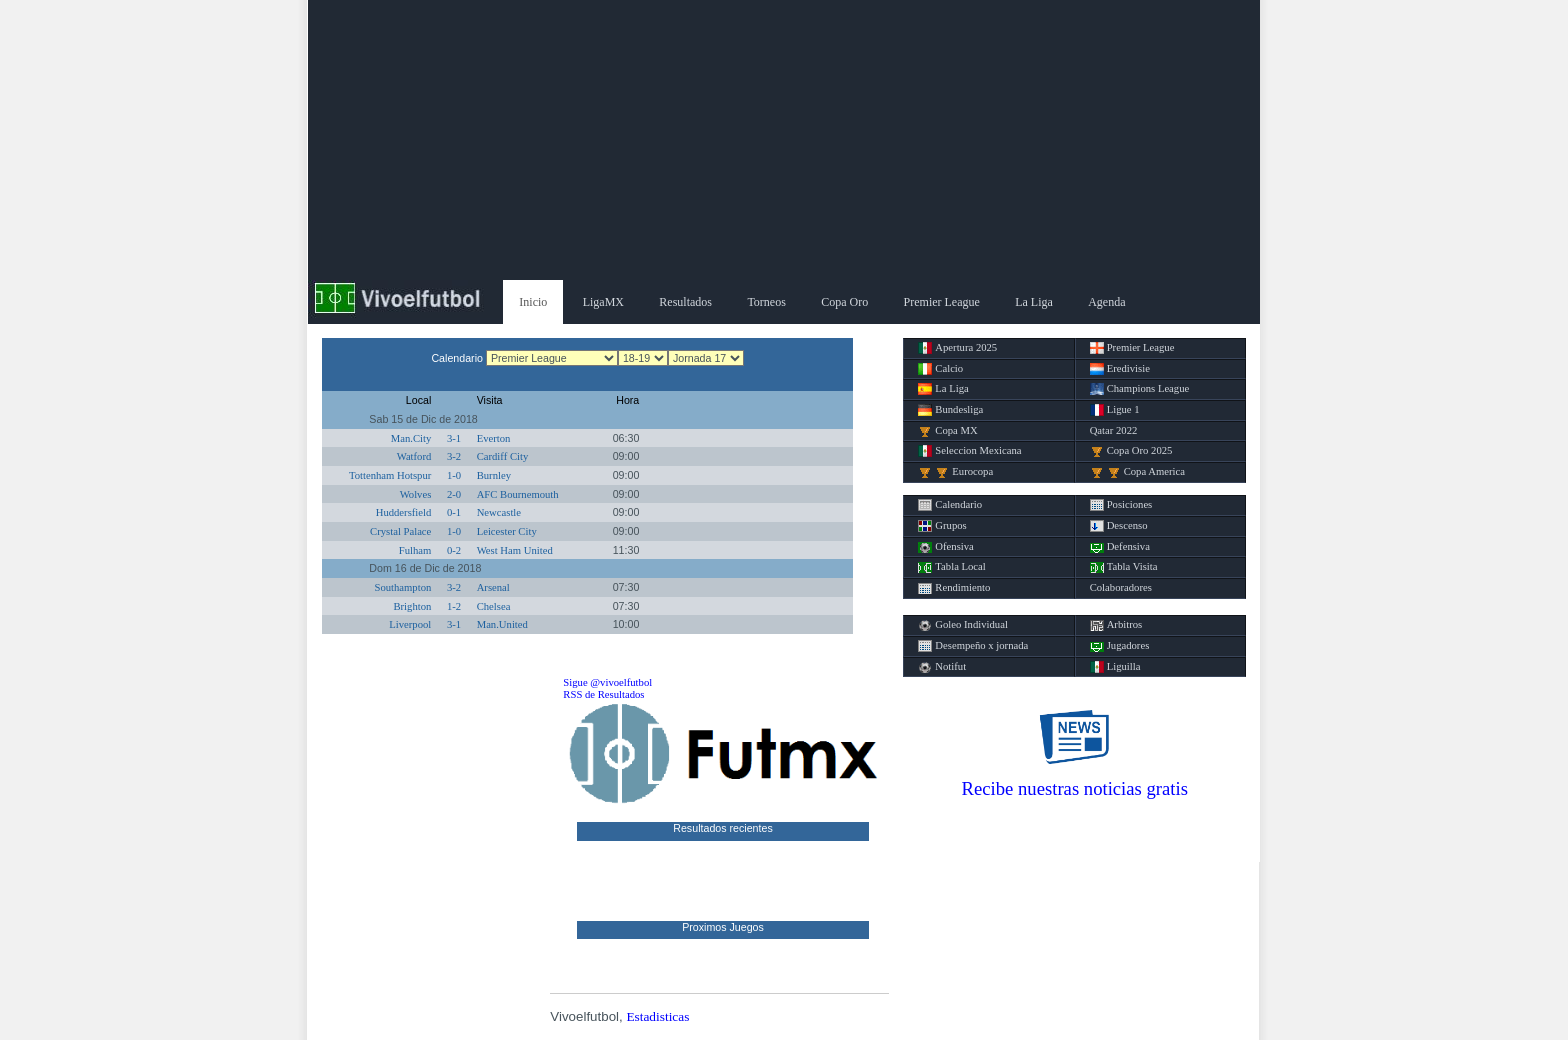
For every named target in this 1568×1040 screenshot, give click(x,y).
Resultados (685, 302)
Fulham (415, 550)
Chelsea (494, 606)
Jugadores (1120, 646)
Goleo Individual (963, 625)
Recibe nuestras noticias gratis (1075, 788)
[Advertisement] (784, 140)
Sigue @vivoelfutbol (607, 682)
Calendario (950, 505)
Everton (494, 438)
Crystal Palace (400, 531)
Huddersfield (404, 512)
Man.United (502, 624)
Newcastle (499, 512)
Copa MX (947, 431)
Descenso (1119, 526)
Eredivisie (1120, 369)
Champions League (1140, 389)
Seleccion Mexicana (969, 451)
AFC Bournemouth (518, 494)
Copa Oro (844, 302)
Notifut (942, 667)
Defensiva (1120, 547)
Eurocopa (955, 472)
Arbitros (1116, 625)
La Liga (1034, 302)
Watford (414, 456)
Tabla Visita (1124, 567)
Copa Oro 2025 (1131, 451)
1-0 (454, 475)
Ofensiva (945, 547)
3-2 (454, 456)
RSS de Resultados (603, 694)
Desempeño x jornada (973, 646)
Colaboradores (1121, 587)
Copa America (1137, 472)
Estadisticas (657, 1016)
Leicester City (507, 531)
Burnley (494, 475)
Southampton (402, 587)
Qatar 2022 (1114, 430)
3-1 (454, 438)
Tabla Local (951, 567)
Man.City (411, 438)
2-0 (454, 494)
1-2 (454, 606)
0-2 (454, 550)
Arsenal (493, 587)
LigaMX (603, 302)
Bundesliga (950, 410)
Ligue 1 (1115, 410)
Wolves (416, 494)
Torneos (766, 302)
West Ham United (515, 550)
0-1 (454, 512)
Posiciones (1121, 505)
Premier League (942, 302)
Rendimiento (954, 588)
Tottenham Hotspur (390, 475)
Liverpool (410, 624)
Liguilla (1115, 667)
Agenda (1106, 302)
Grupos (942, 526)
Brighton (412, 606)
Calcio (940, 369)
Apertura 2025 (957, 348)
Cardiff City (503, 456)
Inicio (533, 302)
